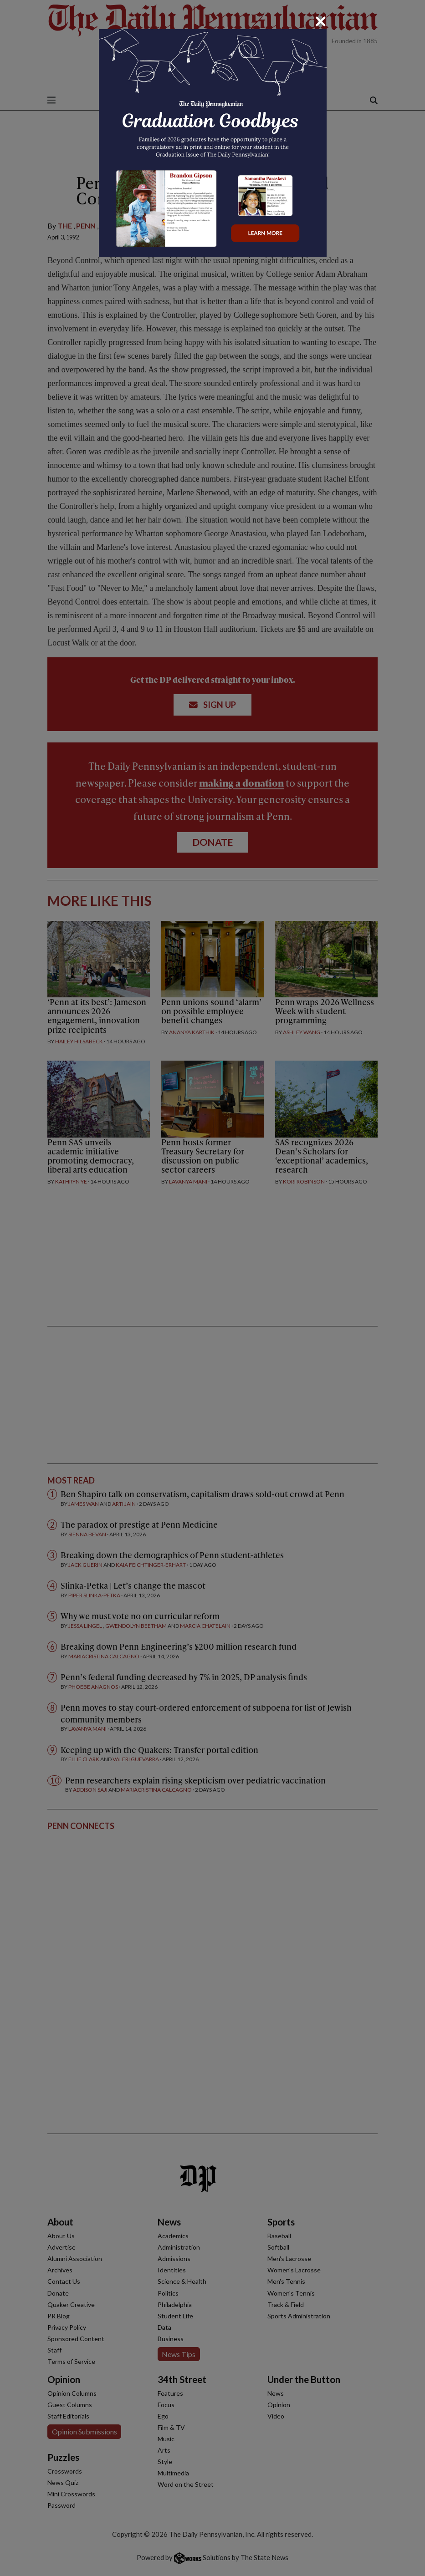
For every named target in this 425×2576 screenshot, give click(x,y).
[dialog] (212, 1288)
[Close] (321, 21)
